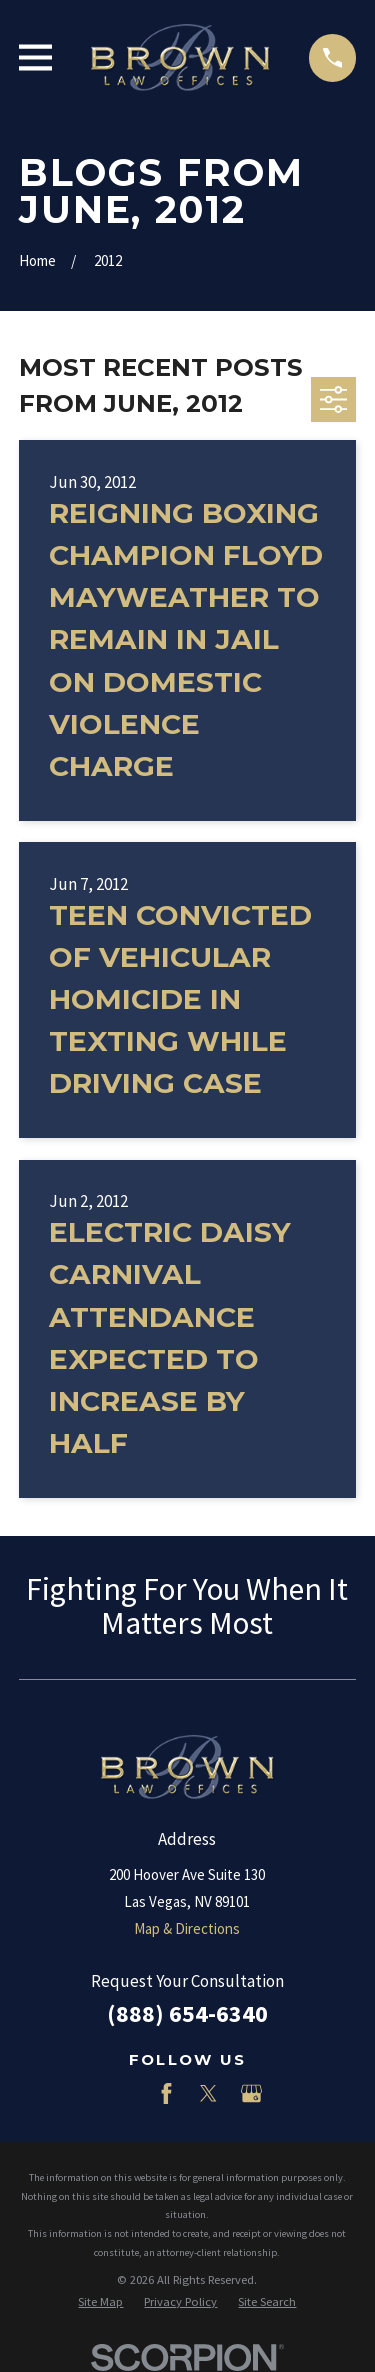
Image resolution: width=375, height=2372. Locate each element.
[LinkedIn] (123, 2093)
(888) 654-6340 (187, 2013)
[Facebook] (166, 2093)
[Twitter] (208, 2093)
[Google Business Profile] (251, 2093)
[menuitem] (100, 2302)
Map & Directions (187, 1928)
